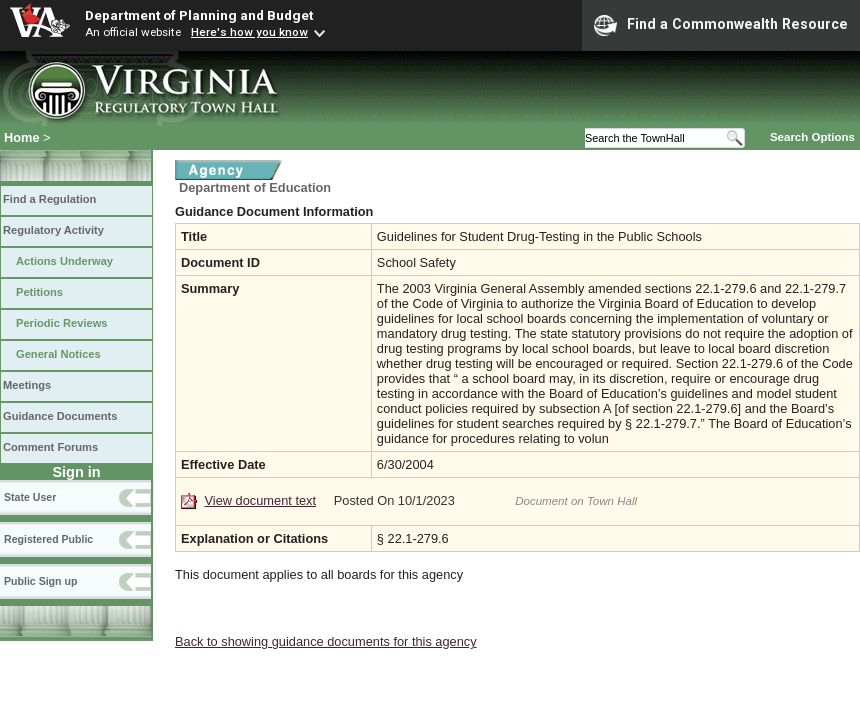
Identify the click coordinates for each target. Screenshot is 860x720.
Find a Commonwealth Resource (721, 25)
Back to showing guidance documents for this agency (326, 641)
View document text (260, 500)
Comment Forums (50, 447)
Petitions (39, 292)
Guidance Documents (60, 416)
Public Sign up (40, 581)
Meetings (27, 385)
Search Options (812, 137)
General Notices (58, 354)
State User (30, 497)
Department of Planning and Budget (199, 15)
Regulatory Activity (53, 230)
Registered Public (48, 539)
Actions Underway (64, 261)
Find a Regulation (49, 199)
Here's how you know (249, 32)
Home (22, 137)
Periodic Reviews (62, 323)
